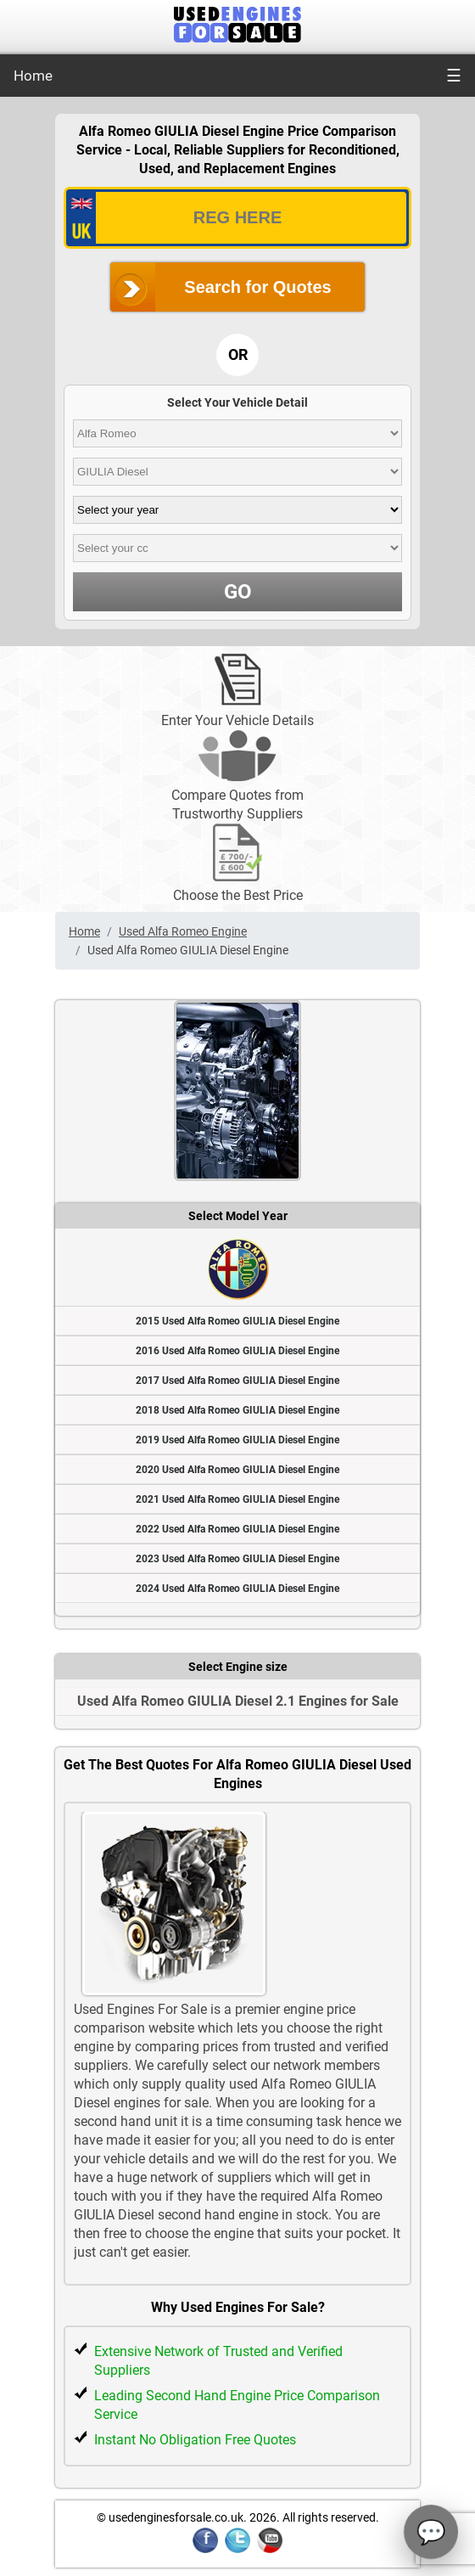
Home (33, 75)
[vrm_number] (237, 218)
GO (238, 592)
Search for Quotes (257, 287)
